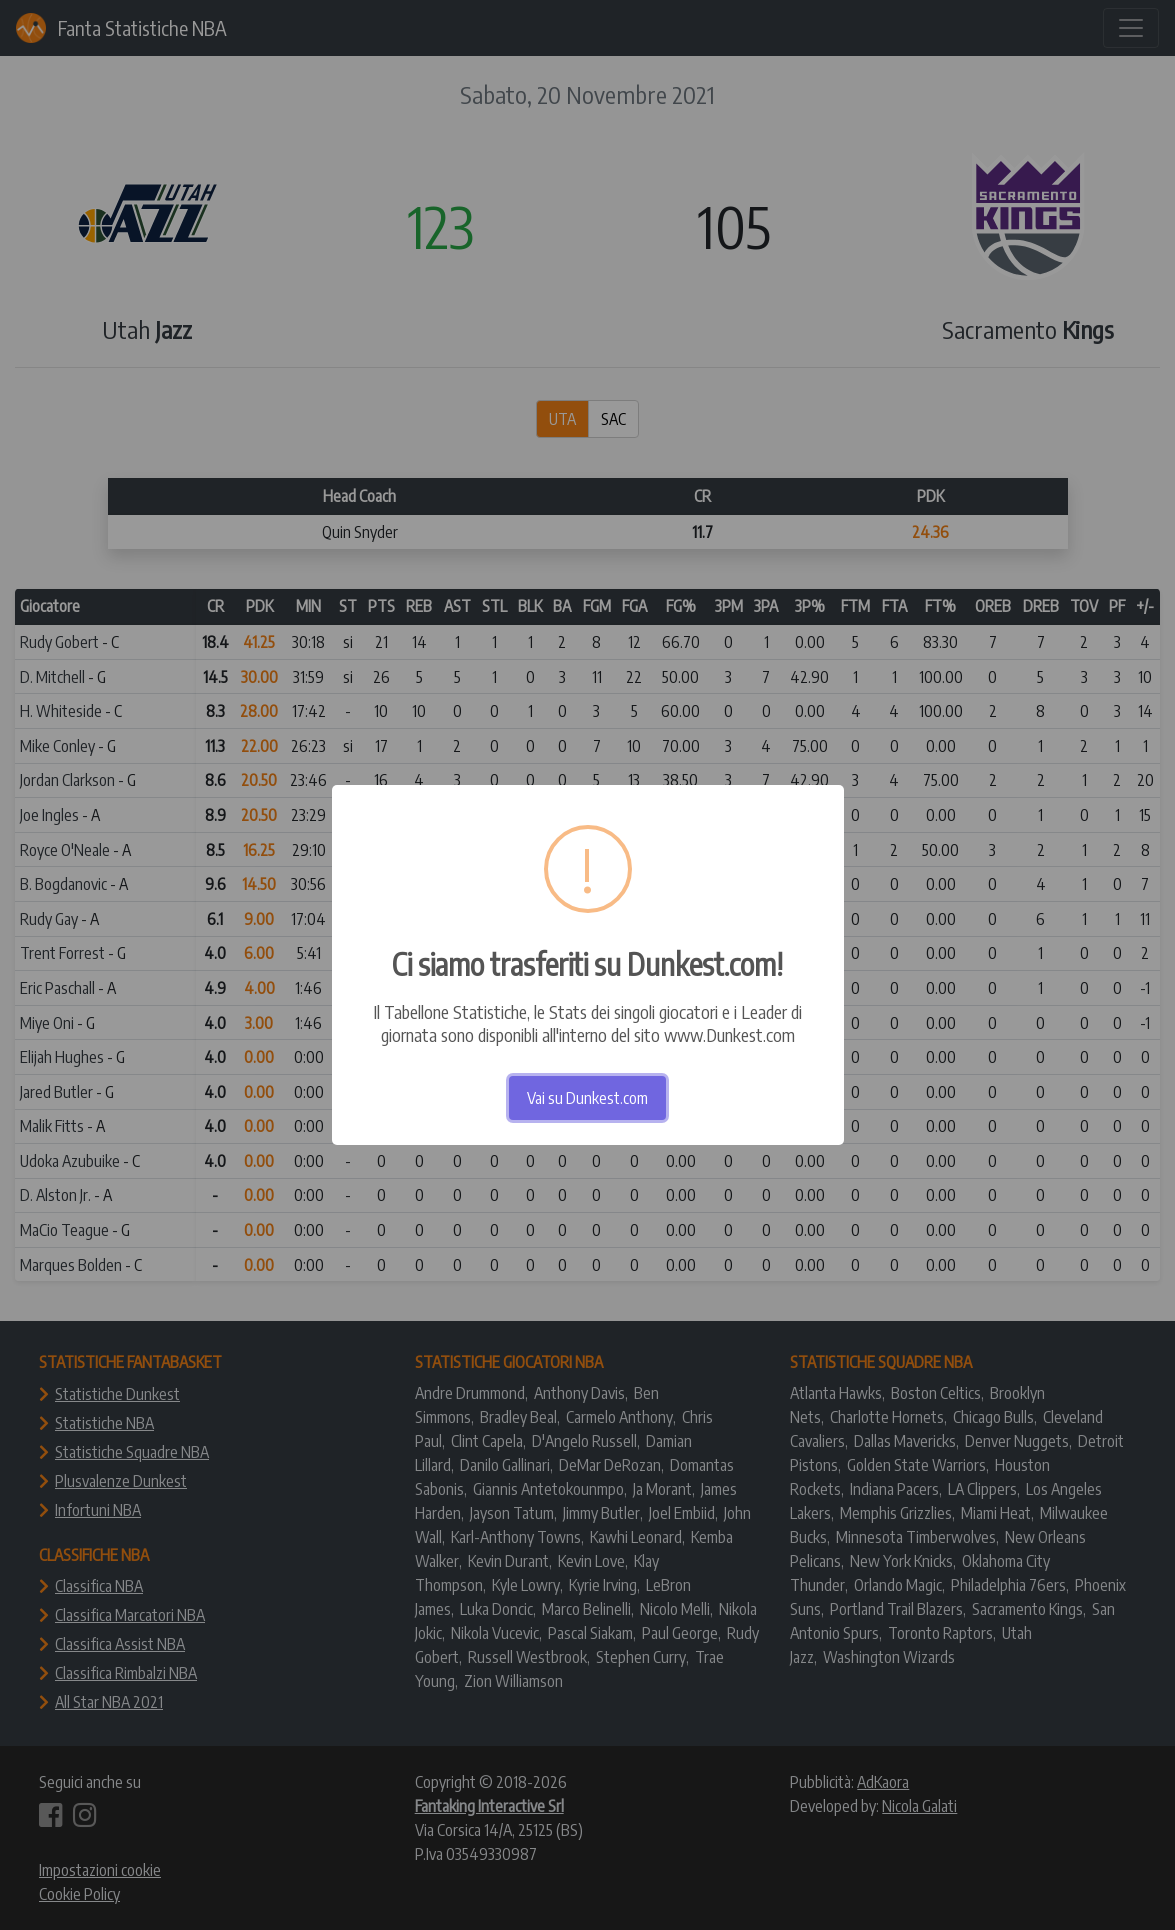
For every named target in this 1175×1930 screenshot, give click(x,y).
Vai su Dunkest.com (587, 1098)
